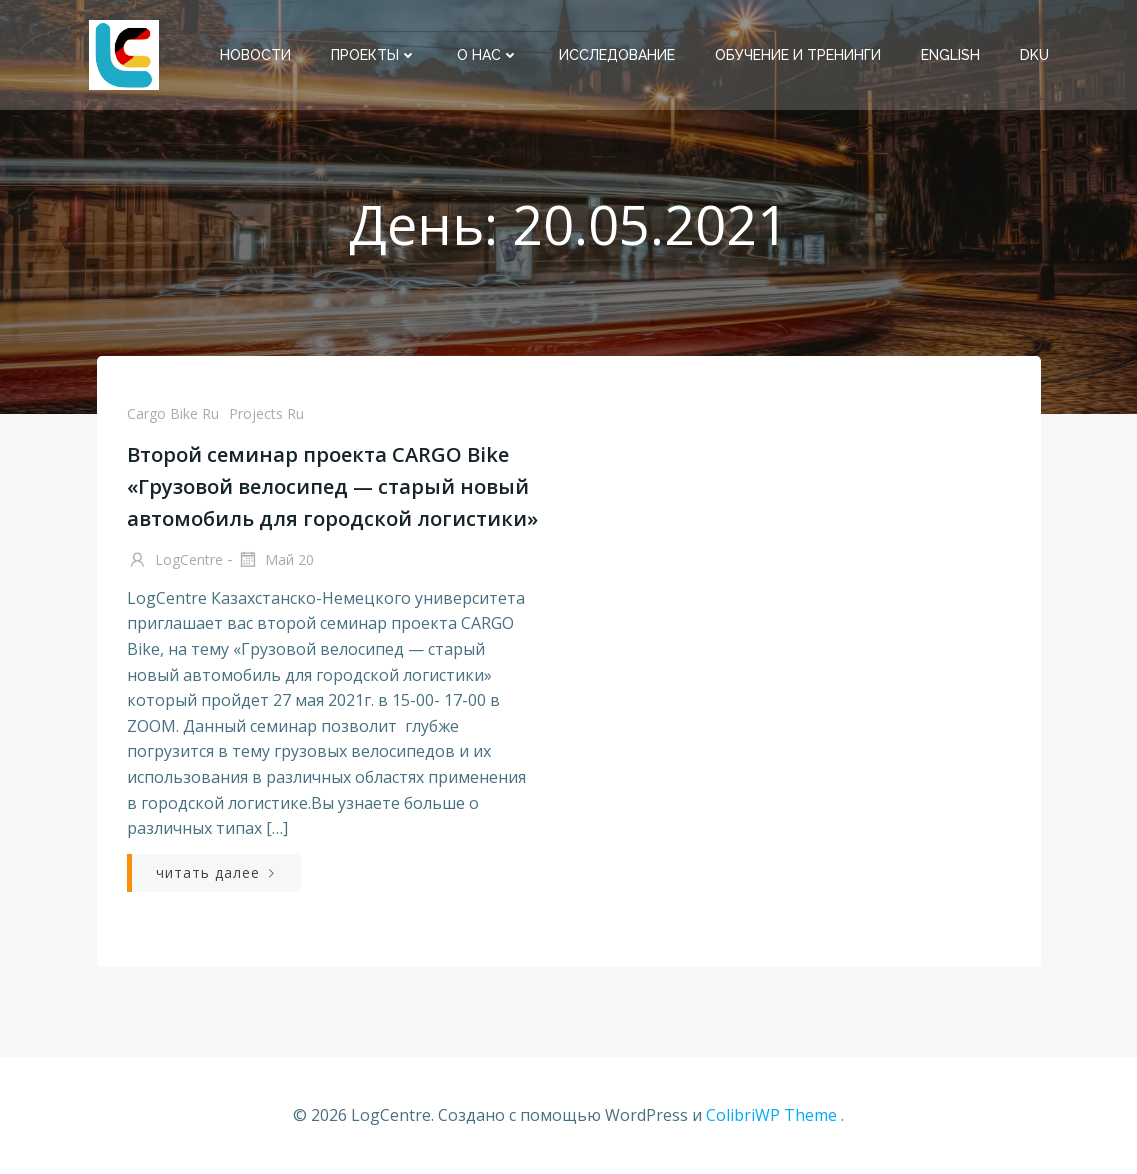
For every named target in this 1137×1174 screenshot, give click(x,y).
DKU (1034, 55)
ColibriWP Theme (771, 1115)
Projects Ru (266, 413)
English (950, 55)
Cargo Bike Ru (173, 413)
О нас (488, 55)
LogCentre (175, 561)
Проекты (374, 55)
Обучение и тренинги (798, 55)
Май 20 (275, 561)
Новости (255, 55)
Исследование (617, 55)
